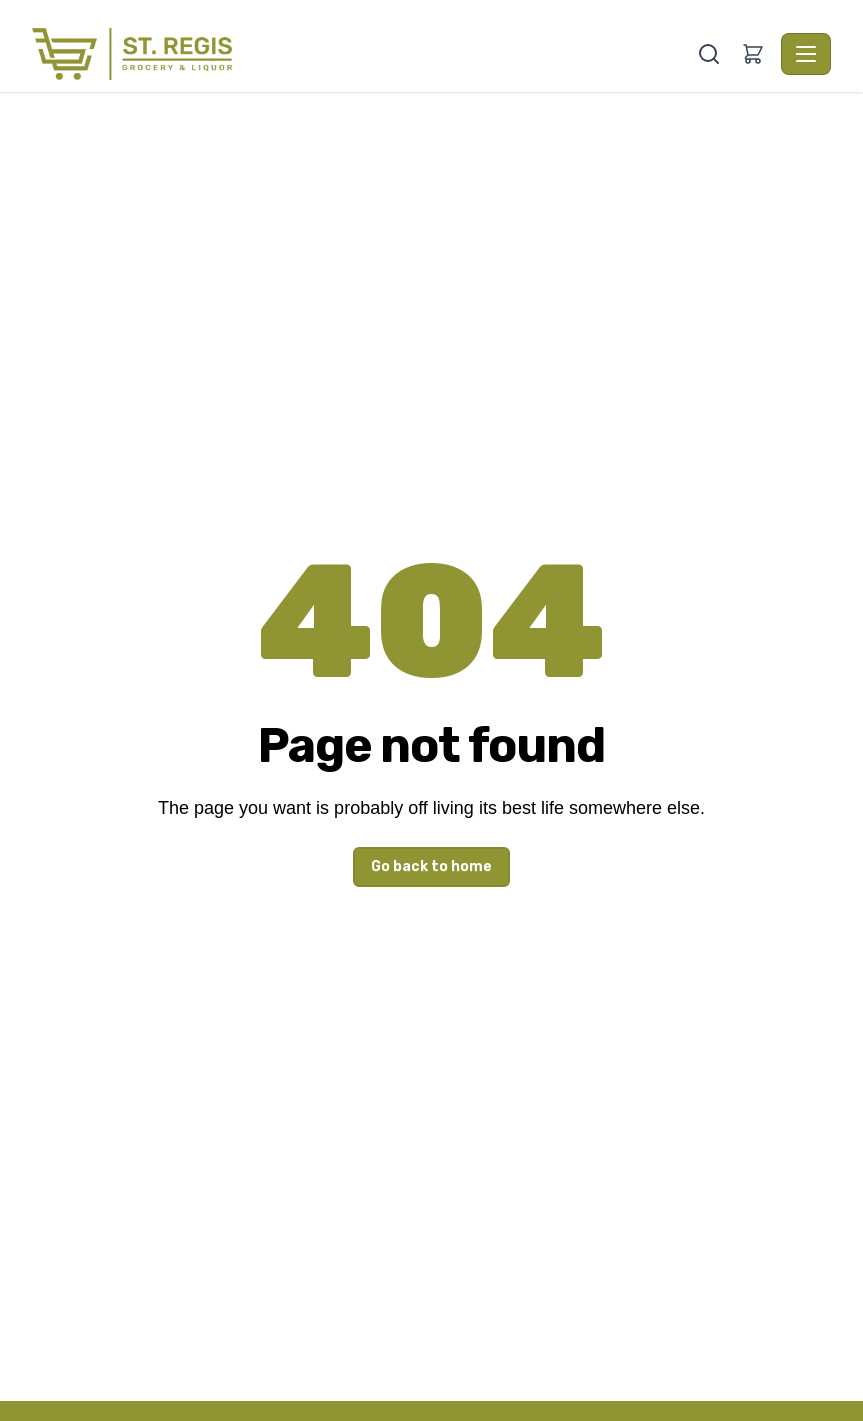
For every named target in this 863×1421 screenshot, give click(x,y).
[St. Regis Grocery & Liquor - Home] (362, 54)
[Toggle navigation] (806, 54)
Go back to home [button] (431, 866)
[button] (753, 54)
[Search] (709, 54)
